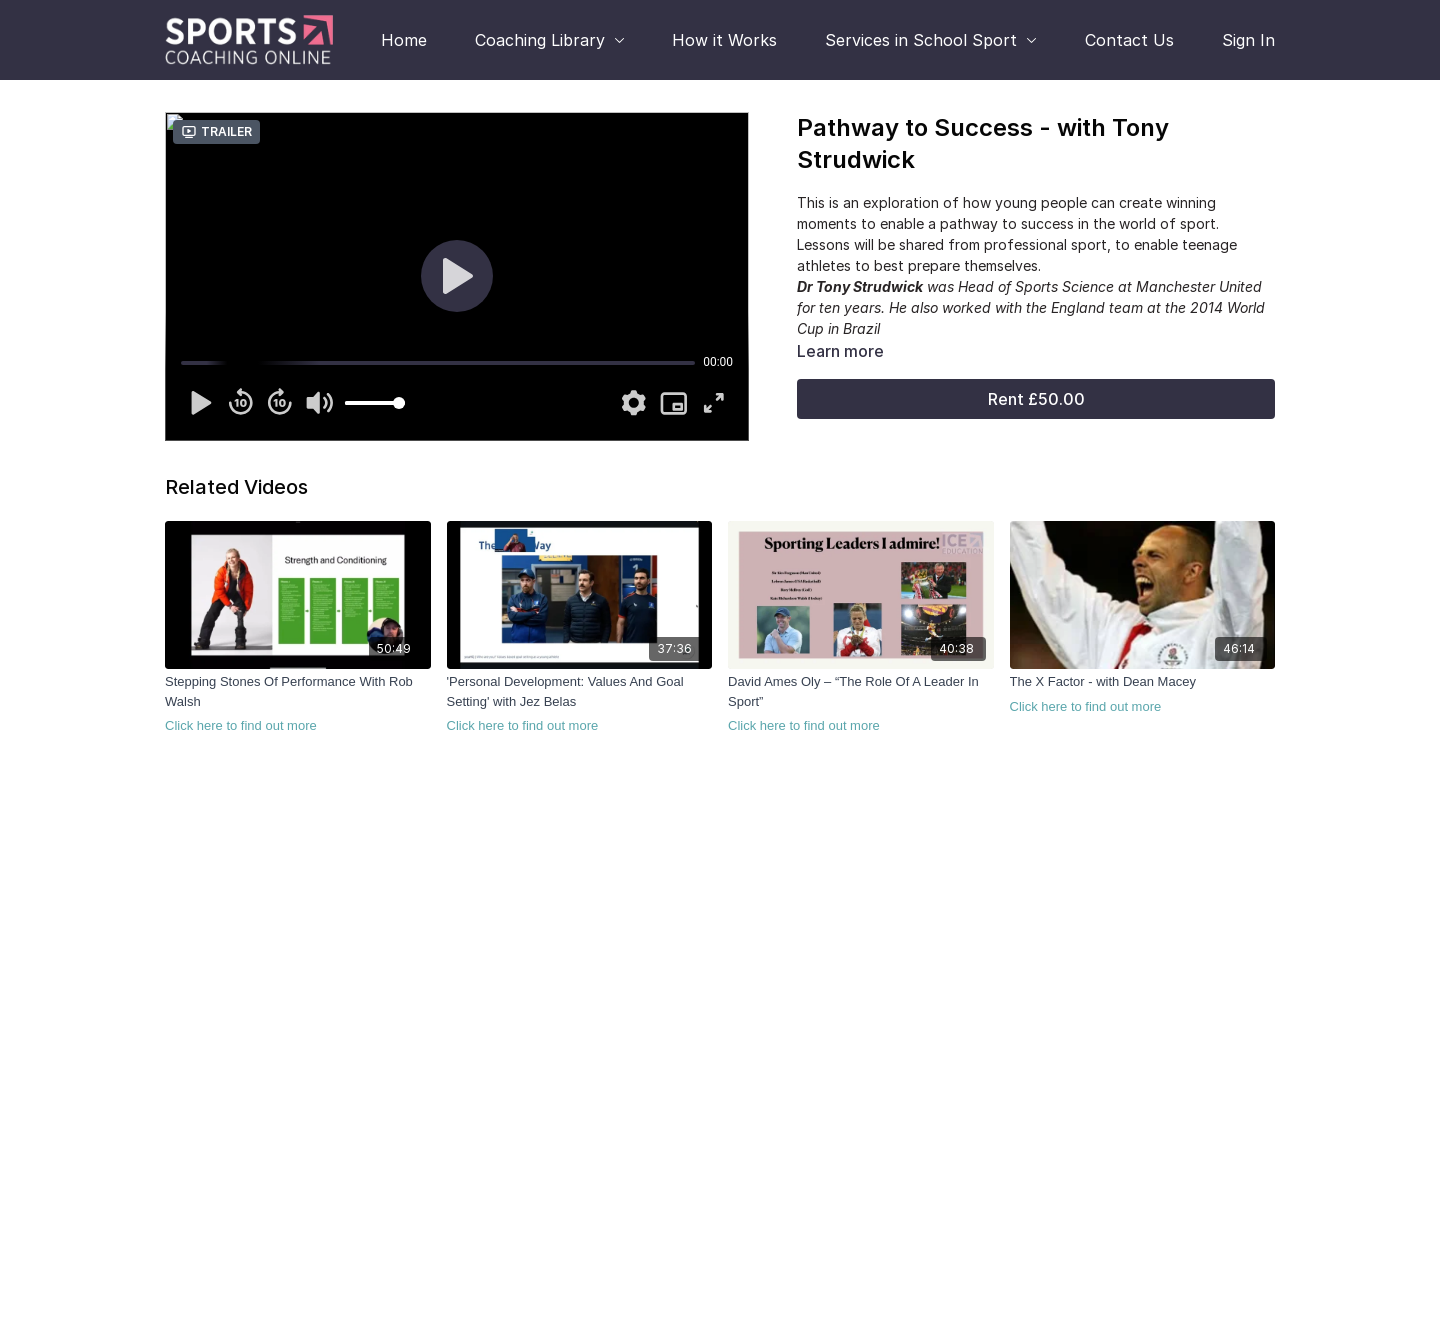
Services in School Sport (931, 40)
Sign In (1248, 40)
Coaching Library (550, 40)
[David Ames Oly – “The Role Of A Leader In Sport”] (861, 704)
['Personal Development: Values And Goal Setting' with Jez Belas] (580, 704)
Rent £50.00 (1036, 399)
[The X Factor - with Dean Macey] (1143, 694)
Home (404, 40)
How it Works (724, 40)
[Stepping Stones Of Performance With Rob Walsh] (298, 704)
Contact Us (1129, 40)
